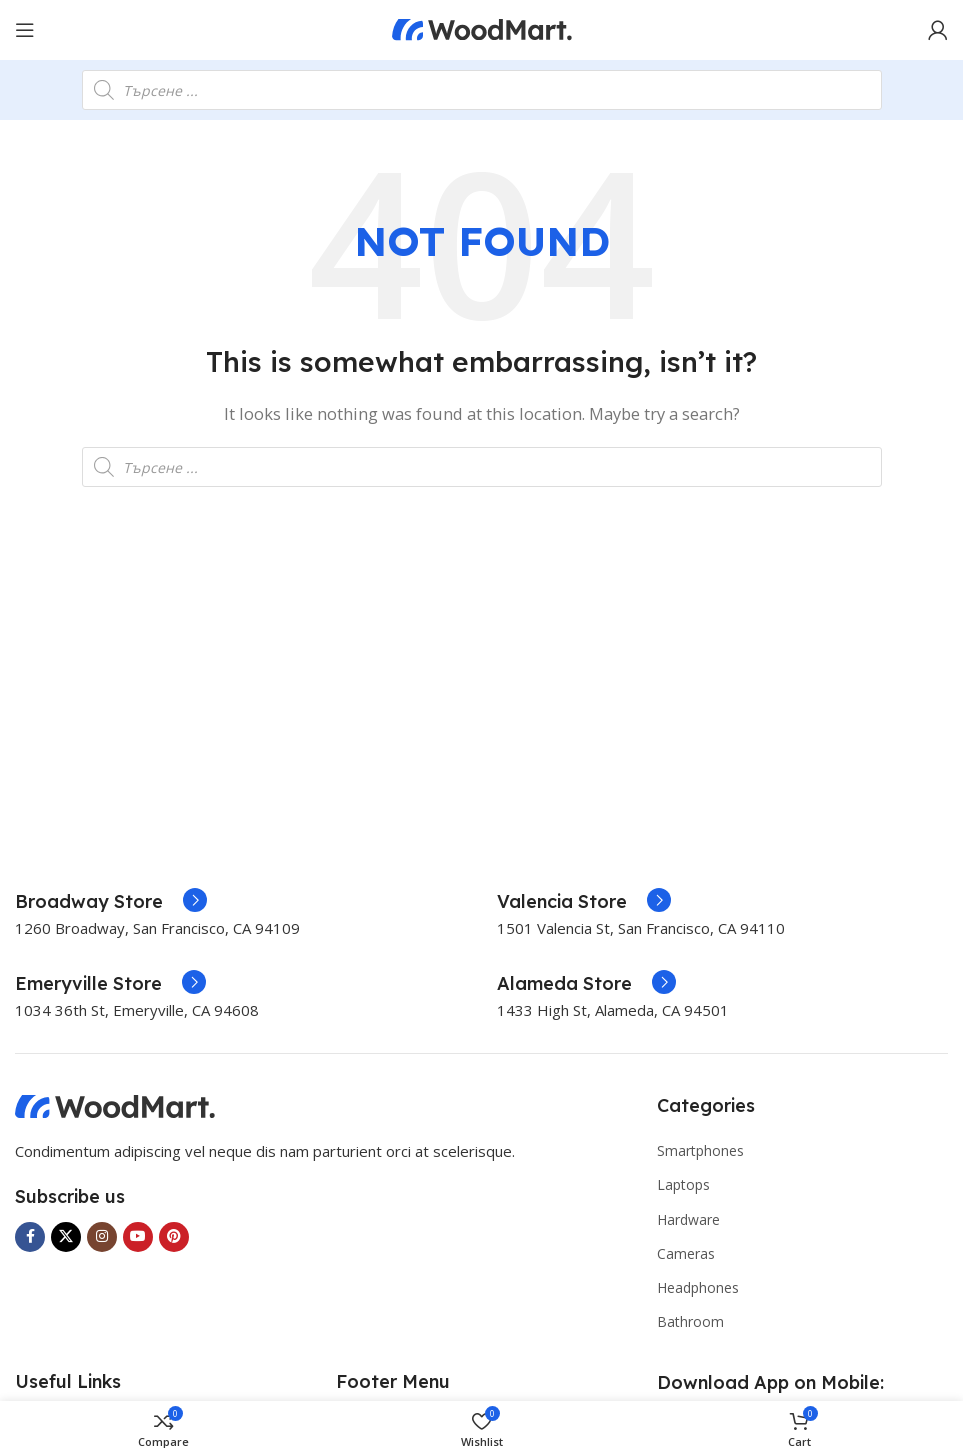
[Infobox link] (111, 902)
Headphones (698, 1287)
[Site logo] (482, 28)
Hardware (688, 1219)
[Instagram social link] (102, 1237)
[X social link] (66, 1237)
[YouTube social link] (138, 1237)
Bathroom (690, 1321)
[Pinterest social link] (174, 1237)
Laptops (683, 1184)
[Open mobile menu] (25, 30)
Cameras (686, 1253)
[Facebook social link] (30, 1237)
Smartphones (700, 1150)
